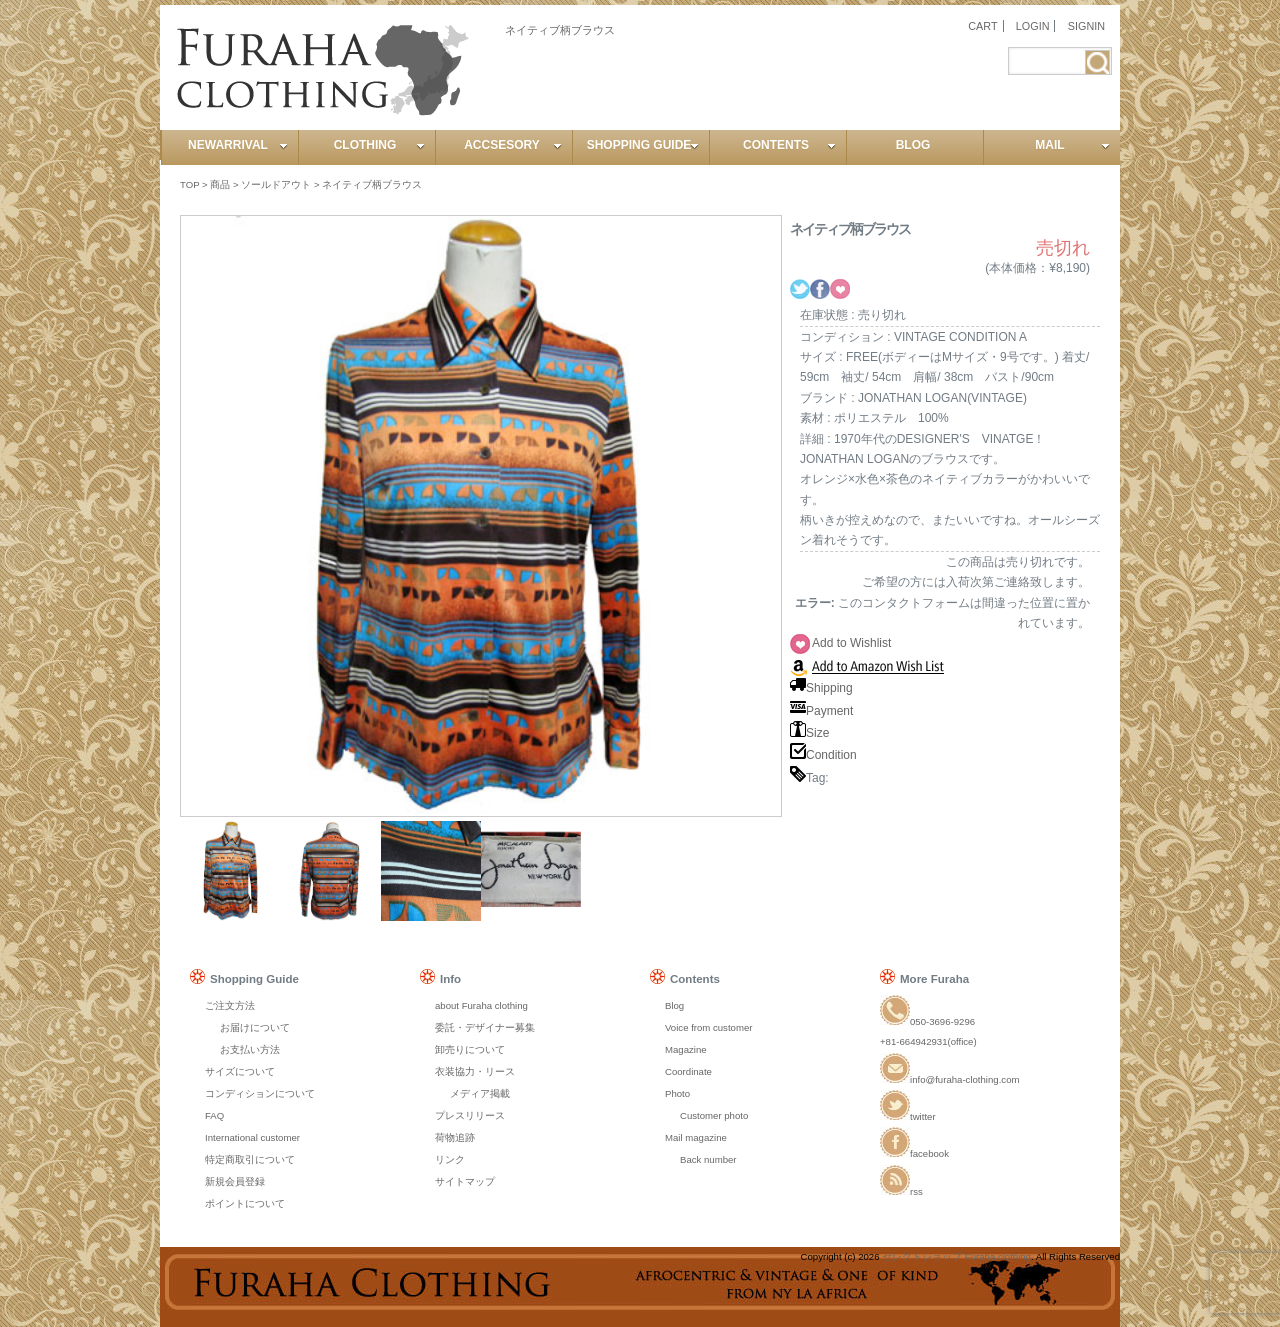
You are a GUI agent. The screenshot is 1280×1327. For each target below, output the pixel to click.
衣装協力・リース (475, 1071)
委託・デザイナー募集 (485, 1027)
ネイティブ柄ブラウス (372, 184)
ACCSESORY (513, 145)
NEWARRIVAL (238, 145)
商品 (220, 184)
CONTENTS (789, 145)
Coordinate (688, 1071)
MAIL (1072, 145)
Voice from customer (708, 1027)
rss (901, 1191)
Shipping (821, 688)
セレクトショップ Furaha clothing (956, 1256)
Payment (821, 711)
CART (982, 26)
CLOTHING (379, 145)
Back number (708, 1159)
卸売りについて (470, 1049)
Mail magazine (696, 1137)
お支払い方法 (250, 1049)
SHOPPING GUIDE (643, 145)
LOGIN (1033, 26)
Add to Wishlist (851, 643)
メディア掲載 (480, 1093)
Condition (823, 755)
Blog (674, 1005)
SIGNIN (1086, 26)
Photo (677, 1093)
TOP (189, 184)
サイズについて (240, 1071)
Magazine (686, 1049)
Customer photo (714, 1115)
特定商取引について (250, 1159)
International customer (252, 1137)
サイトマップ (465, 1181)
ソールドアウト (276, 184)
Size (809, 733)
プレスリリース (470, 1115)
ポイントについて (245, 1203)
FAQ (214, 1115)
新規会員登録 (235, 1181)
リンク (450, 1159)
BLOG (913, 145)
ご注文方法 (230, 1005)
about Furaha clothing (481, 1005)
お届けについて (255, 1027)
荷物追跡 (455, 1137)
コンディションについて (260, 1093)
